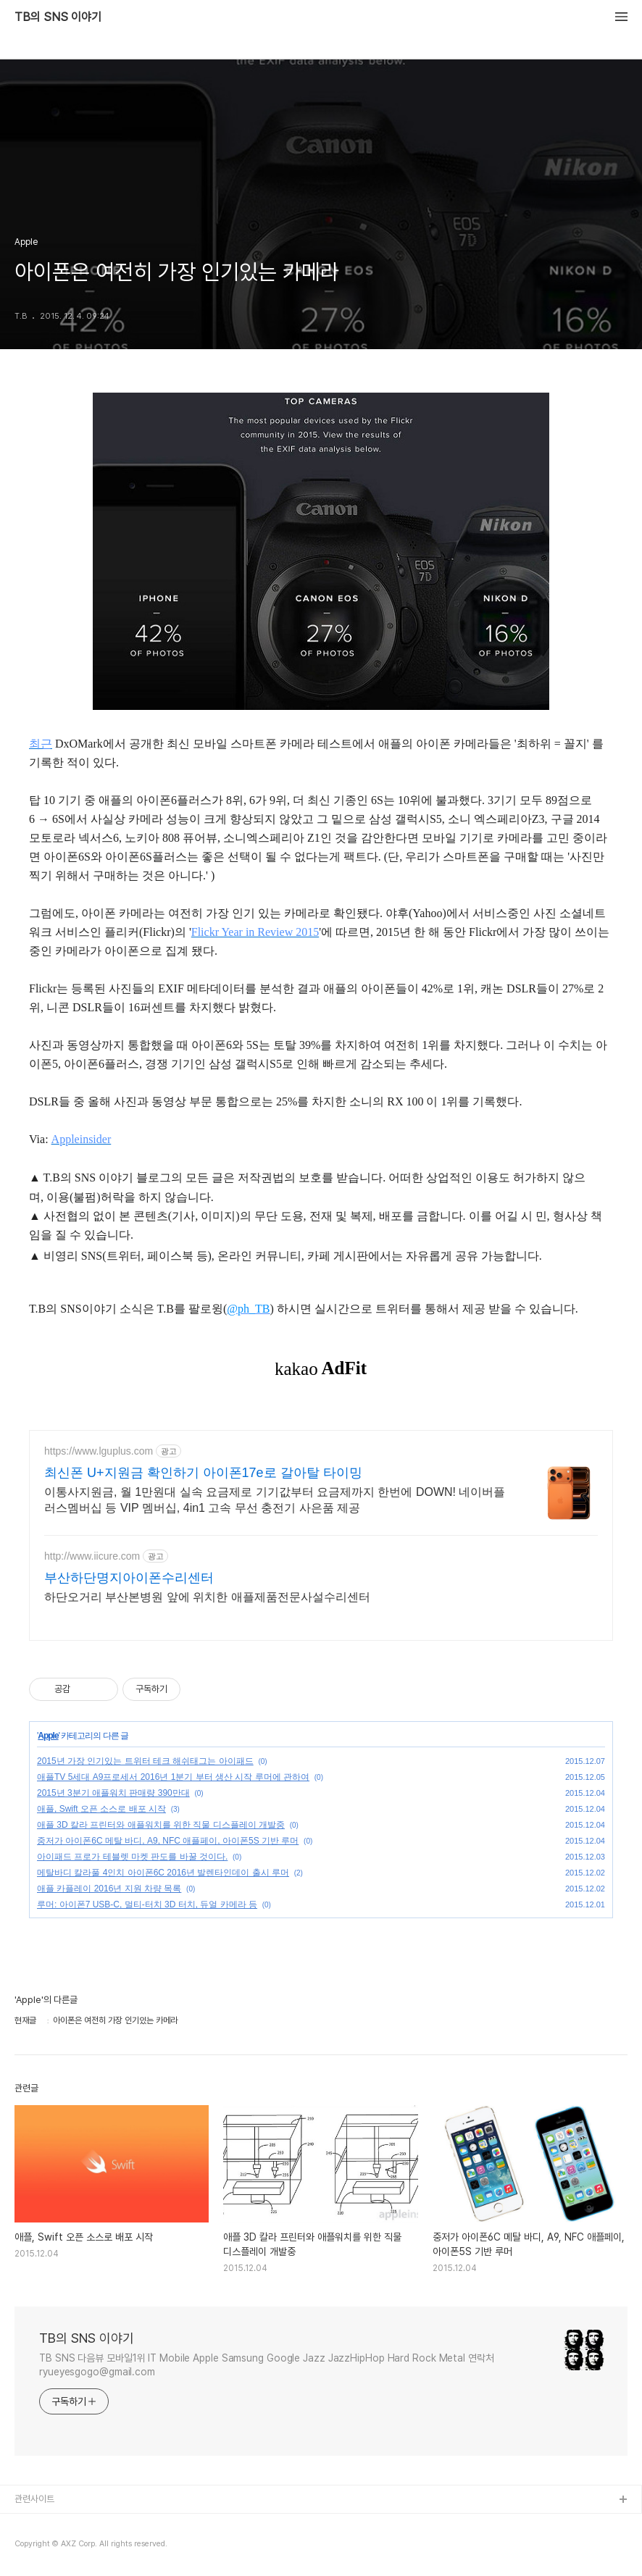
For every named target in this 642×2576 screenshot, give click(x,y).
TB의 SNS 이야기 (57, 17)
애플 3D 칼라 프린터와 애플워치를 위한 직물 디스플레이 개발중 (161, 1825)
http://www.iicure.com (92, 1556)
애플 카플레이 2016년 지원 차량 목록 (109, 1888)
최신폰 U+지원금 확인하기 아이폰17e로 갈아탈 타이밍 (203, 1472)
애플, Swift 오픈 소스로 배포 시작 (101, 1809)
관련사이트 (34, 2498)
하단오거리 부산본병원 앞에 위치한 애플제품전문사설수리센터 (207, 1597)
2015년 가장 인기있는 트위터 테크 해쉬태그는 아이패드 (145, 1761)
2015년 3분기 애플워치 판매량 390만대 (113, 1793)
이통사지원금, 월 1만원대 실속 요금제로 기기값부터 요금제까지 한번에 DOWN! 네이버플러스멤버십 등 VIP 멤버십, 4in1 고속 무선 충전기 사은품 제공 (274, 1500)
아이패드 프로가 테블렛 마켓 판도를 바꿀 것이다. (132, 1857)
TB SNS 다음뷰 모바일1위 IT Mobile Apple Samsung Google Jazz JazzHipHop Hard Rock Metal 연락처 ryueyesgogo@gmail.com (266, 2365)
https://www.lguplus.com (98, 1451)
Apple (48, 1736)
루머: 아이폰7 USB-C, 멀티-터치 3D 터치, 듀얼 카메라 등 (147, 1904)
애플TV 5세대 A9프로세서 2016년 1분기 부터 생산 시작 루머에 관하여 (173, 1777)
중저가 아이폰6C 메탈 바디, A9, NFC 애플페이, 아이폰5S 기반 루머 (168, 1841)
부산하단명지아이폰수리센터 (129, 1578)
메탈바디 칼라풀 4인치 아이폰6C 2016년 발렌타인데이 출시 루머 (163, 1873)
